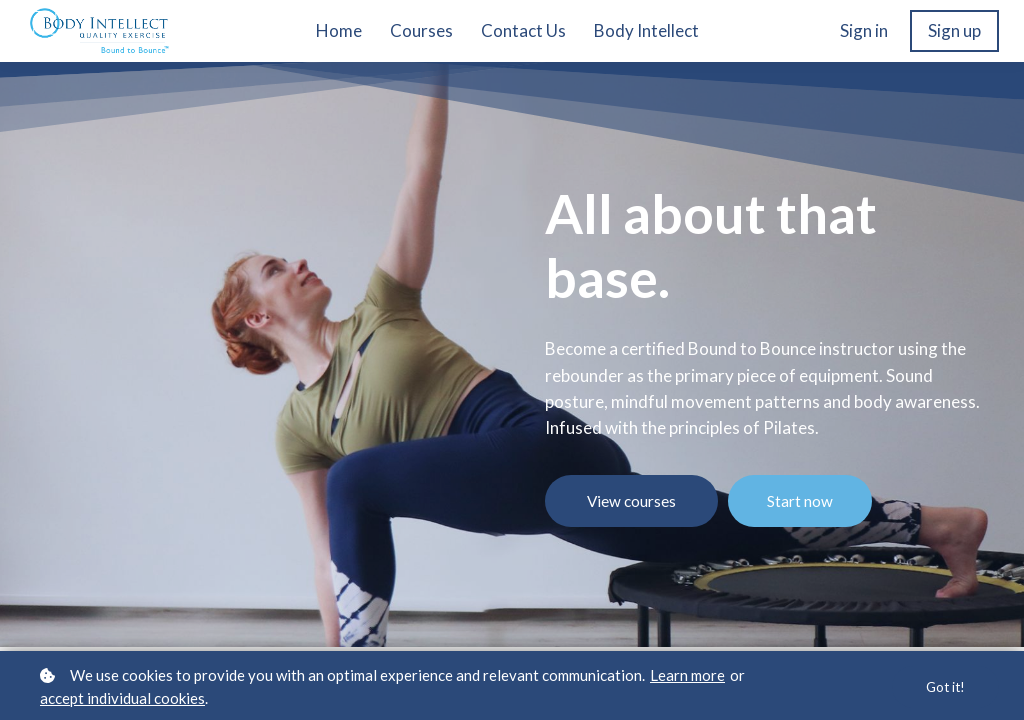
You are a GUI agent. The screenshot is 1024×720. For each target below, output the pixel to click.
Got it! (944, 686)
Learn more (687, 675)
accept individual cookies (122, 698)
